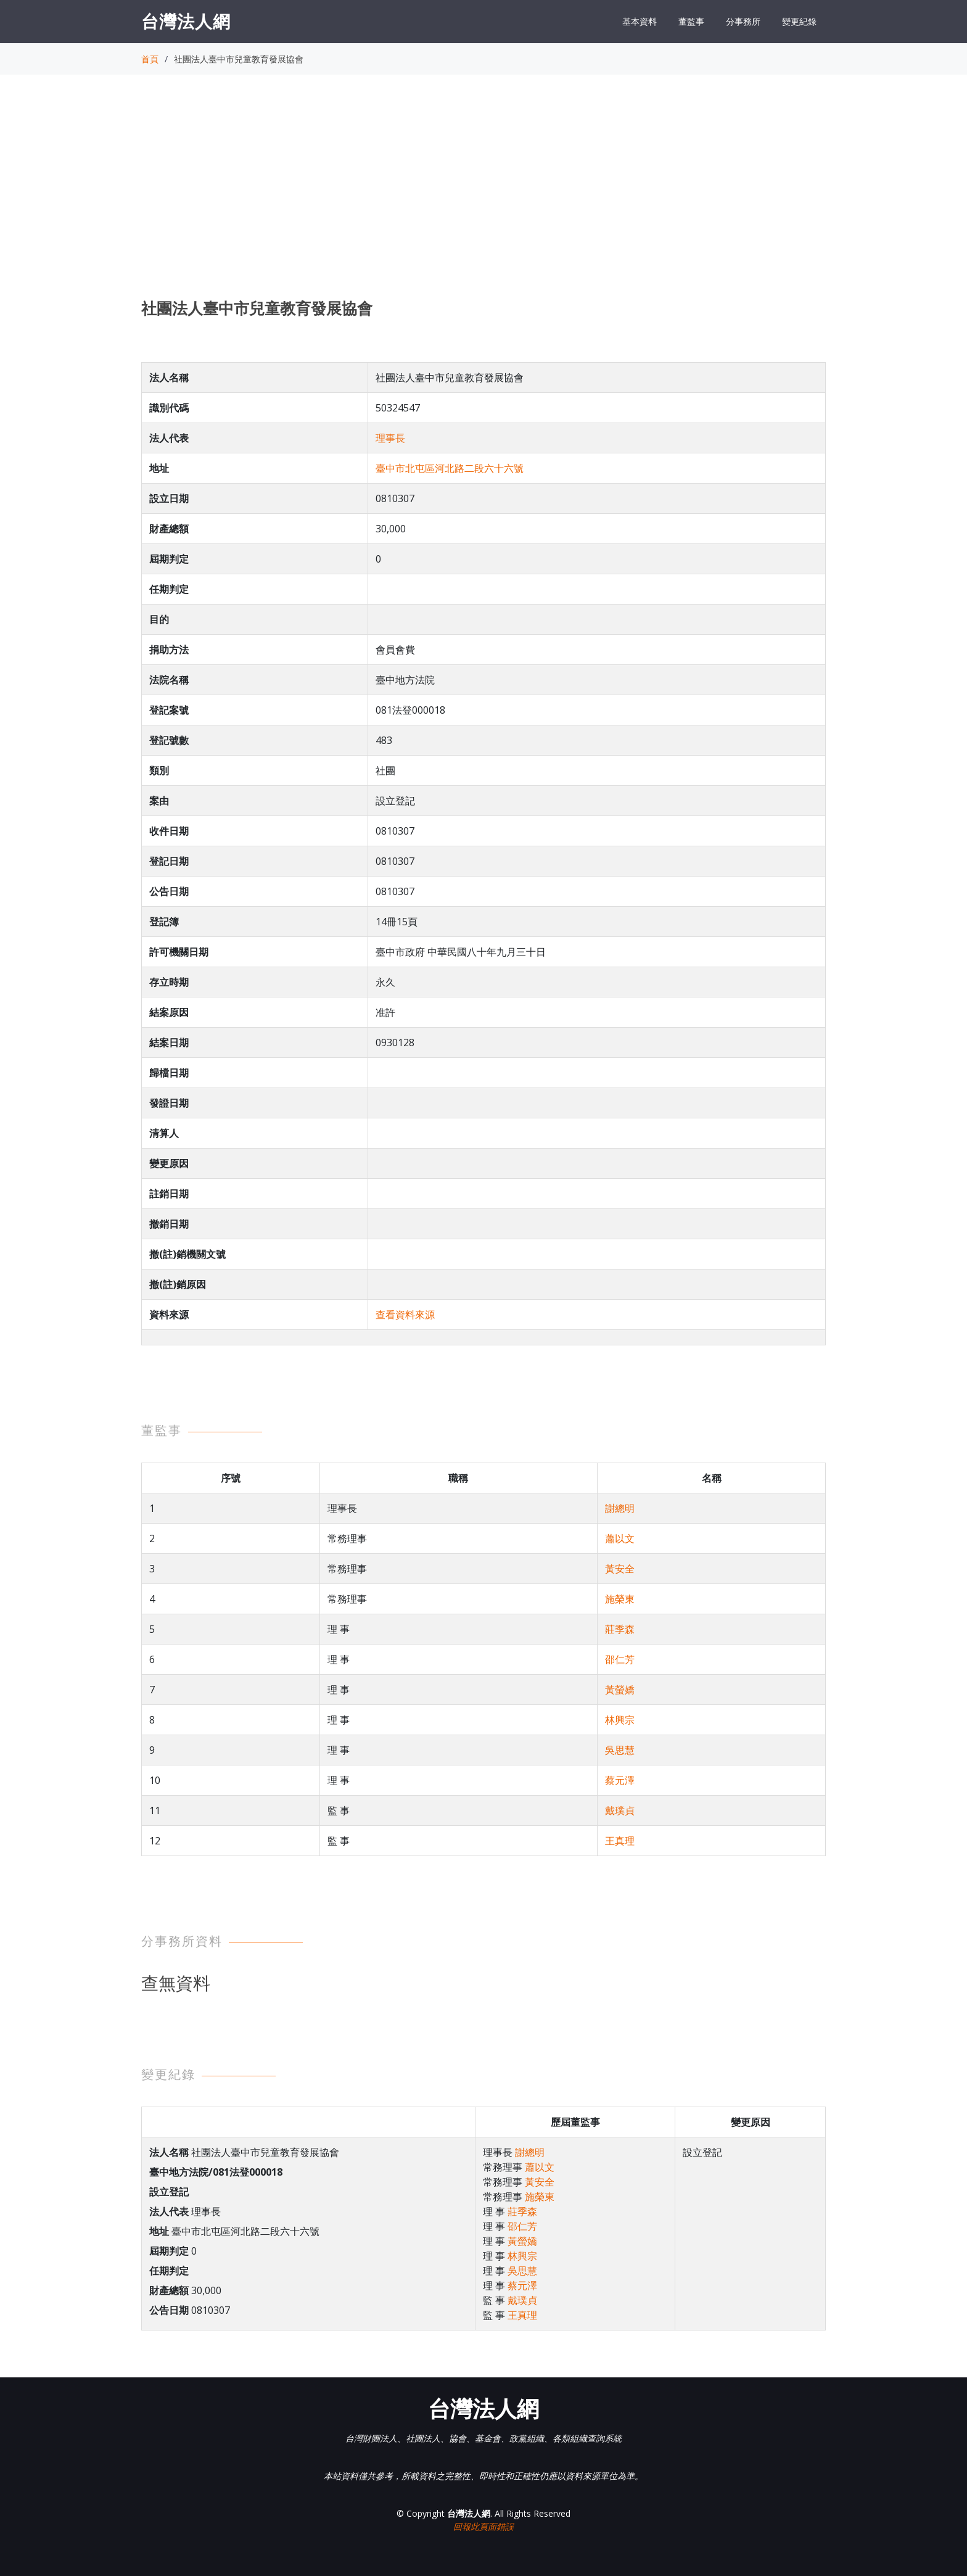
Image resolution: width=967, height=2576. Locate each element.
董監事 (691, 21)
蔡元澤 (620, 1780)
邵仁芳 (620, 1659)
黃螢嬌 (620, 1689)
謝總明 (620, 1508)
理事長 (390, 438)
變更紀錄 (799, 21)
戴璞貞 (620, 1810)
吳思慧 (620, 1750)
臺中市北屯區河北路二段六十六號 (450, 468)
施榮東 (620, 1599)
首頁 (149, 59)
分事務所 (743, 21)
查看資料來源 (405, 1314)
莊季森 (620, 1629)
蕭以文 (620, 1538)
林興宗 (620, 1720)
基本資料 (639, 21)
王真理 (620, 1840)
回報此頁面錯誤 (483, 2526)
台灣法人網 (186, 21)
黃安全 (620, 1568)
